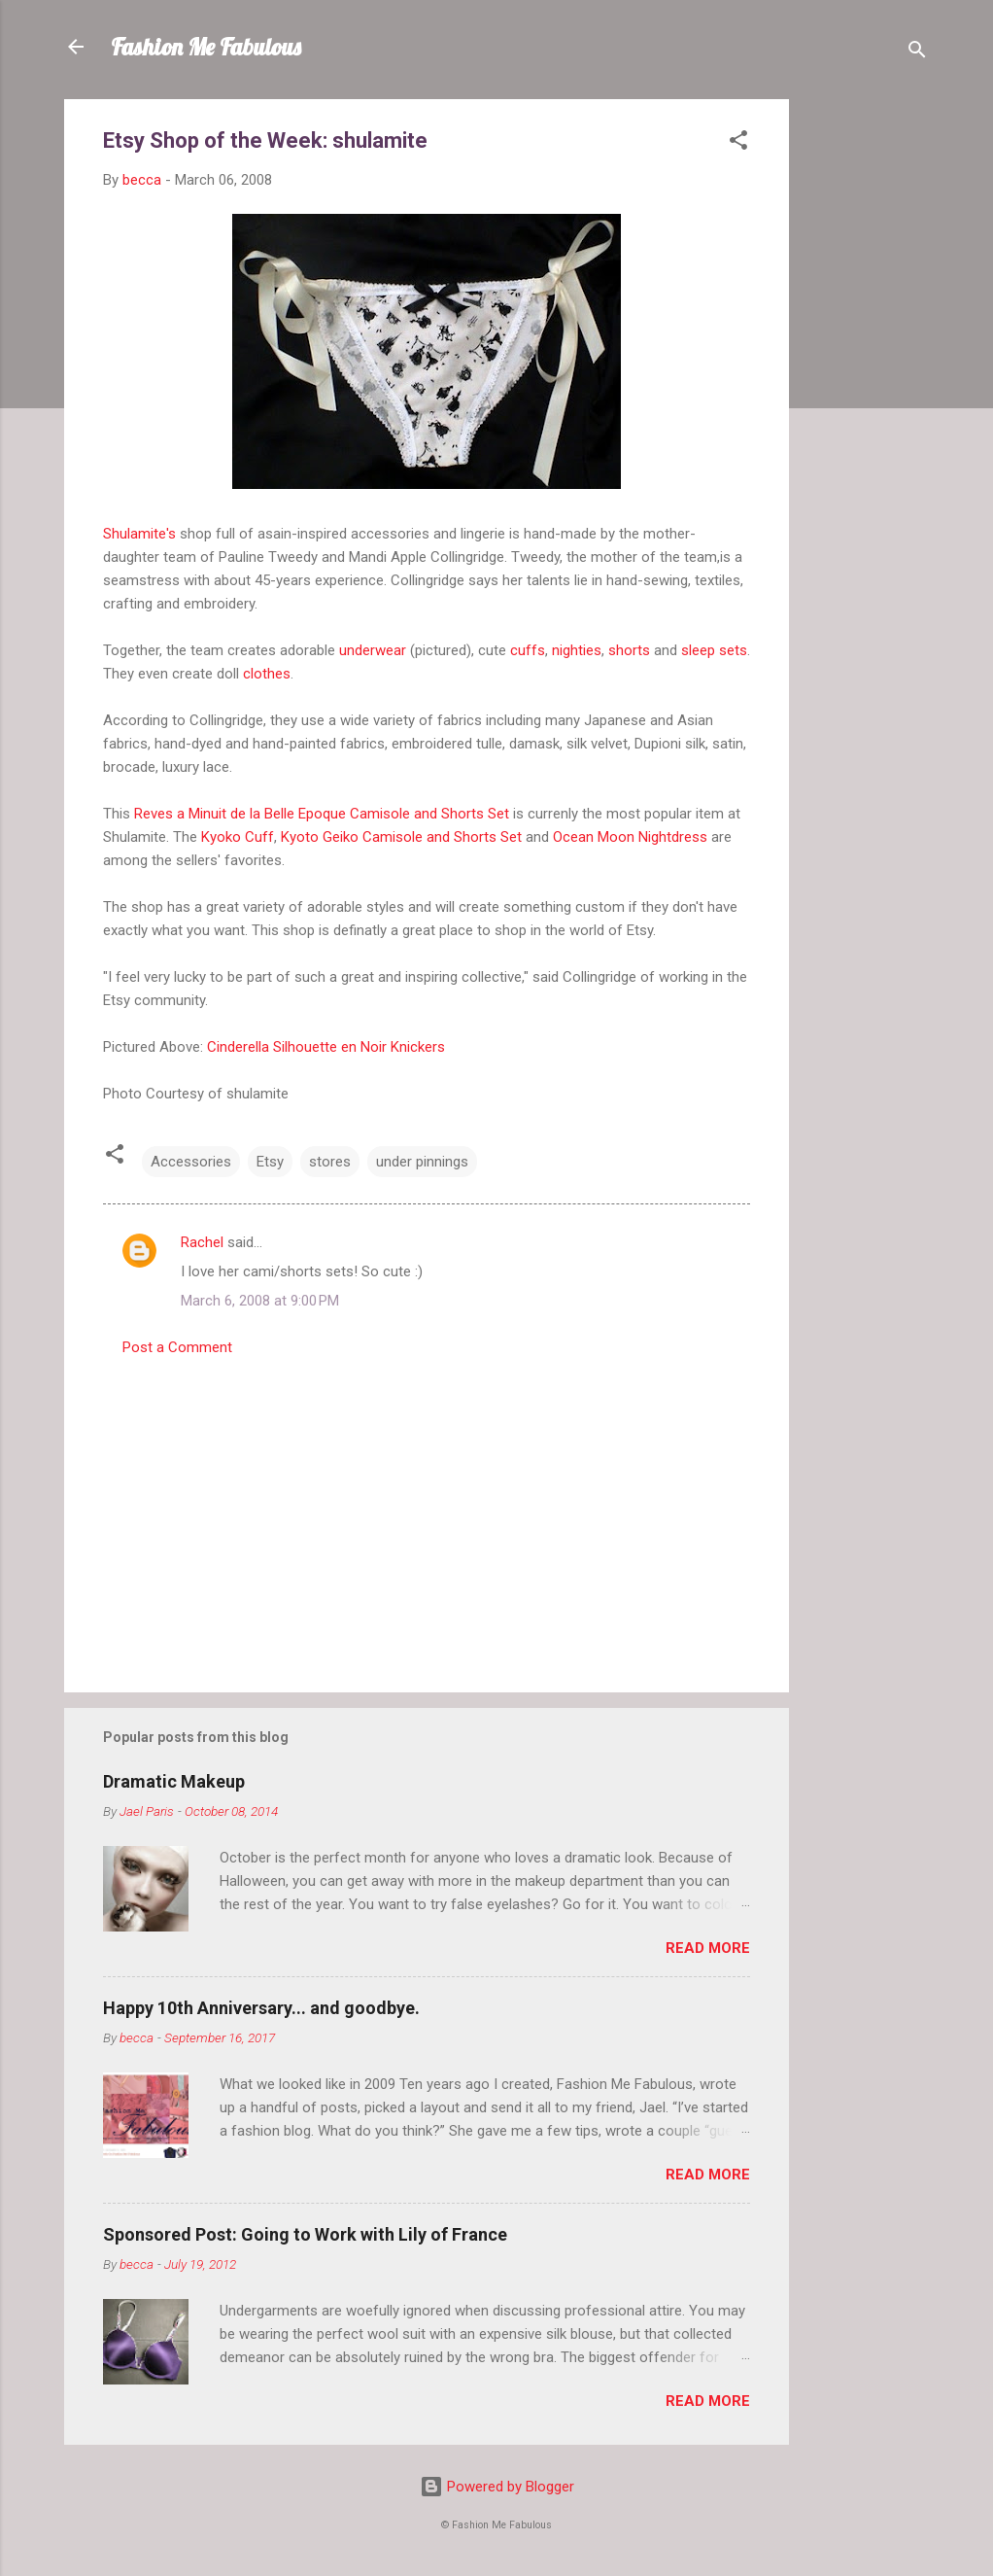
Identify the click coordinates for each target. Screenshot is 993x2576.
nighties (576, 650)
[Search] (917, 53)
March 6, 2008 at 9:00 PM (260, 1300)
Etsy (270, 1161)
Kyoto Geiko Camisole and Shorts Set (401, 837)
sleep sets (714, 650)
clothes (267, 673)
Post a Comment (177, 1347)
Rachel (202, 1242)
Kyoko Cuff (237, 837)
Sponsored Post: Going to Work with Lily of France (305, 2234)
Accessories (191, 1161)
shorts (629, 650)
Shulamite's (139, 533)
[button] (738, 143)
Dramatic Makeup (174, 1781)
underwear (372, 650)
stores (330, 1161)
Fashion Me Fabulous (206, 46)
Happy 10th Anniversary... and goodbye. (261, 2008)
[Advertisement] (867, 390)
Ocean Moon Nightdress (630, 837)
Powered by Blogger (497, 2486)
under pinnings (422, 1161)
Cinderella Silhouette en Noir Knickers (326, 1047)
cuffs (527, 650)
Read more (708, 1948)
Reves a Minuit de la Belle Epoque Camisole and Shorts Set (321, 813)
